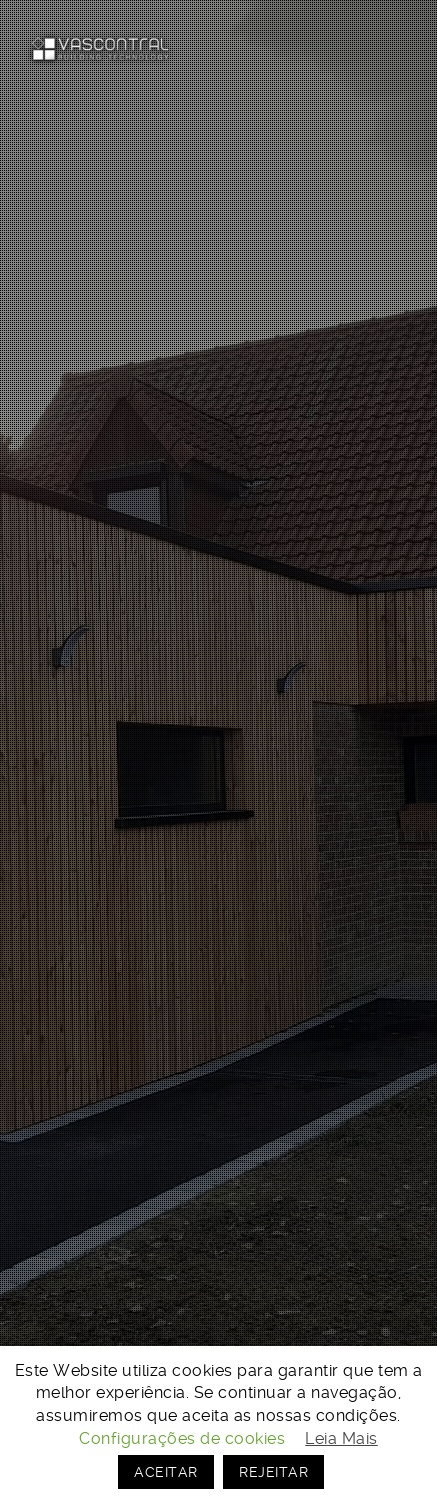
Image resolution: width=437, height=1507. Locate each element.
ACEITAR (166, 1472)
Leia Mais (341, 1438)
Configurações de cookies (182, 1438)
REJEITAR (273, 1472)
